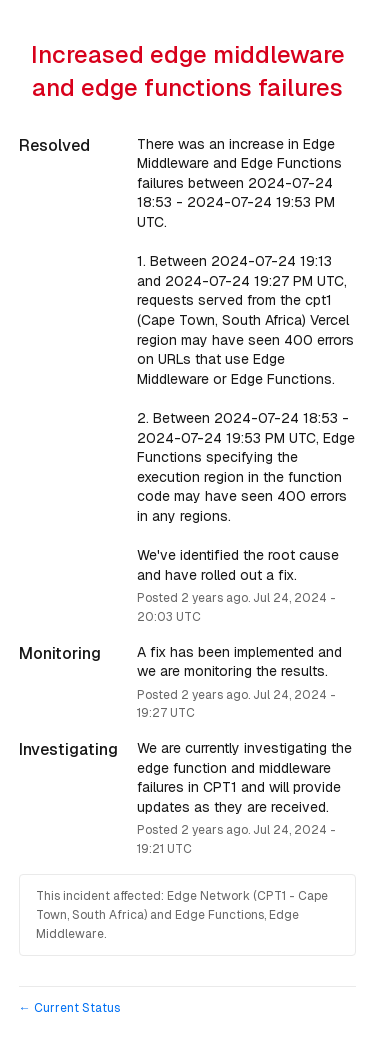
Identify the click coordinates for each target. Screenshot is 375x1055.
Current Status (69, 1008)
